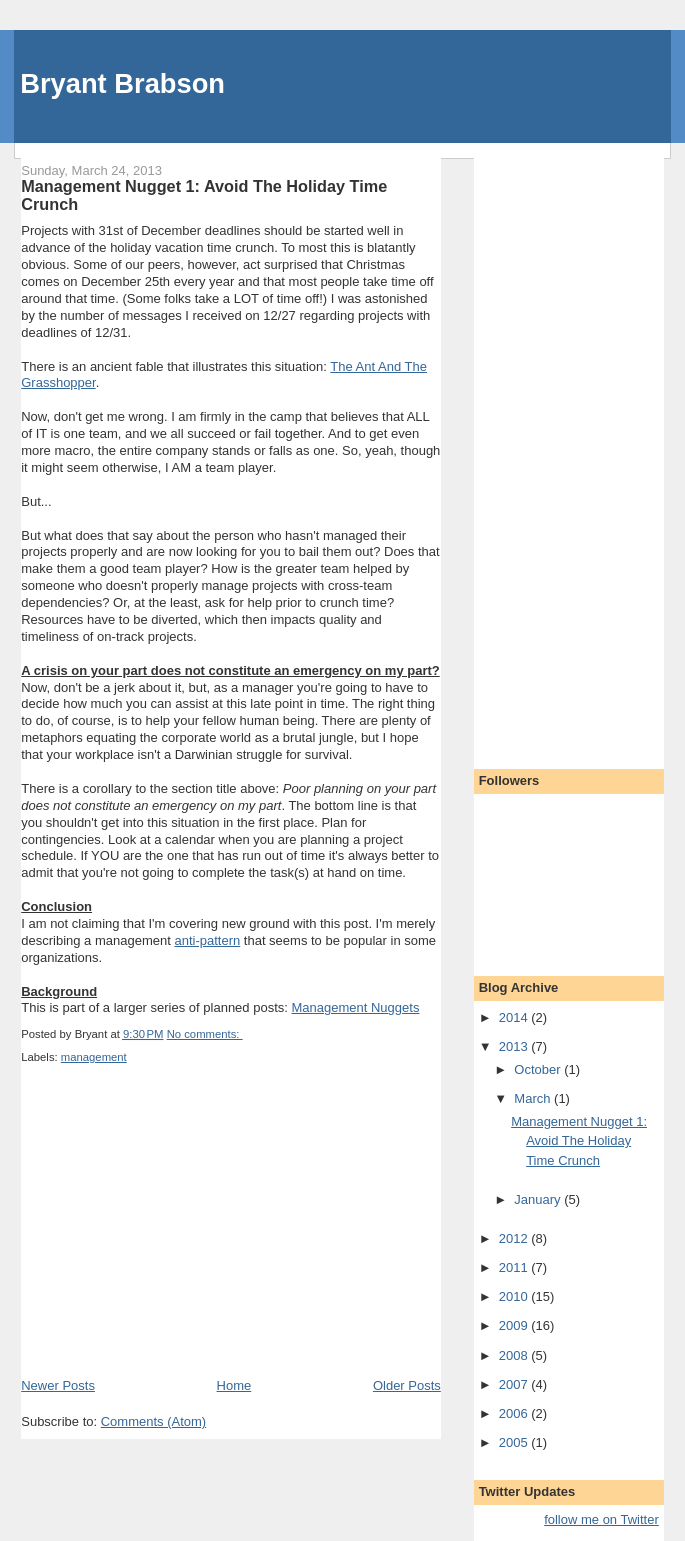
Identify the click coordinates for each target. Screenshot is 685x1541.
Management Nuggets (355, 1007)
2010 (515, 1296)
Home (234, 1385)
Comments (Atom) (153, 1421)
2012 (515, 1238)
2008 (515, 1355)
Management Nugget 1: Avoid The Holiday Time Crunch (204, 195)
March (534, 1098)
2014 (515, 1017)
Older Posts (407, 1385)
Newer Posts (58, 1385)
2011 (515, 1267)
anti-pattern (207, 940)
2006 (515, 1413)
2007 (515, 1384)
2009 (515, 1325)
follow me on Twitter (601, 1519)
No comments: (205, 1034)
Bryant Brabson (122, 83)
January (539, 1199)
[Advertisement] (171, 1237)
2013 (515, 1046)
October (539, 1069)
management (94, 1057)
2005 (515, 1442)
